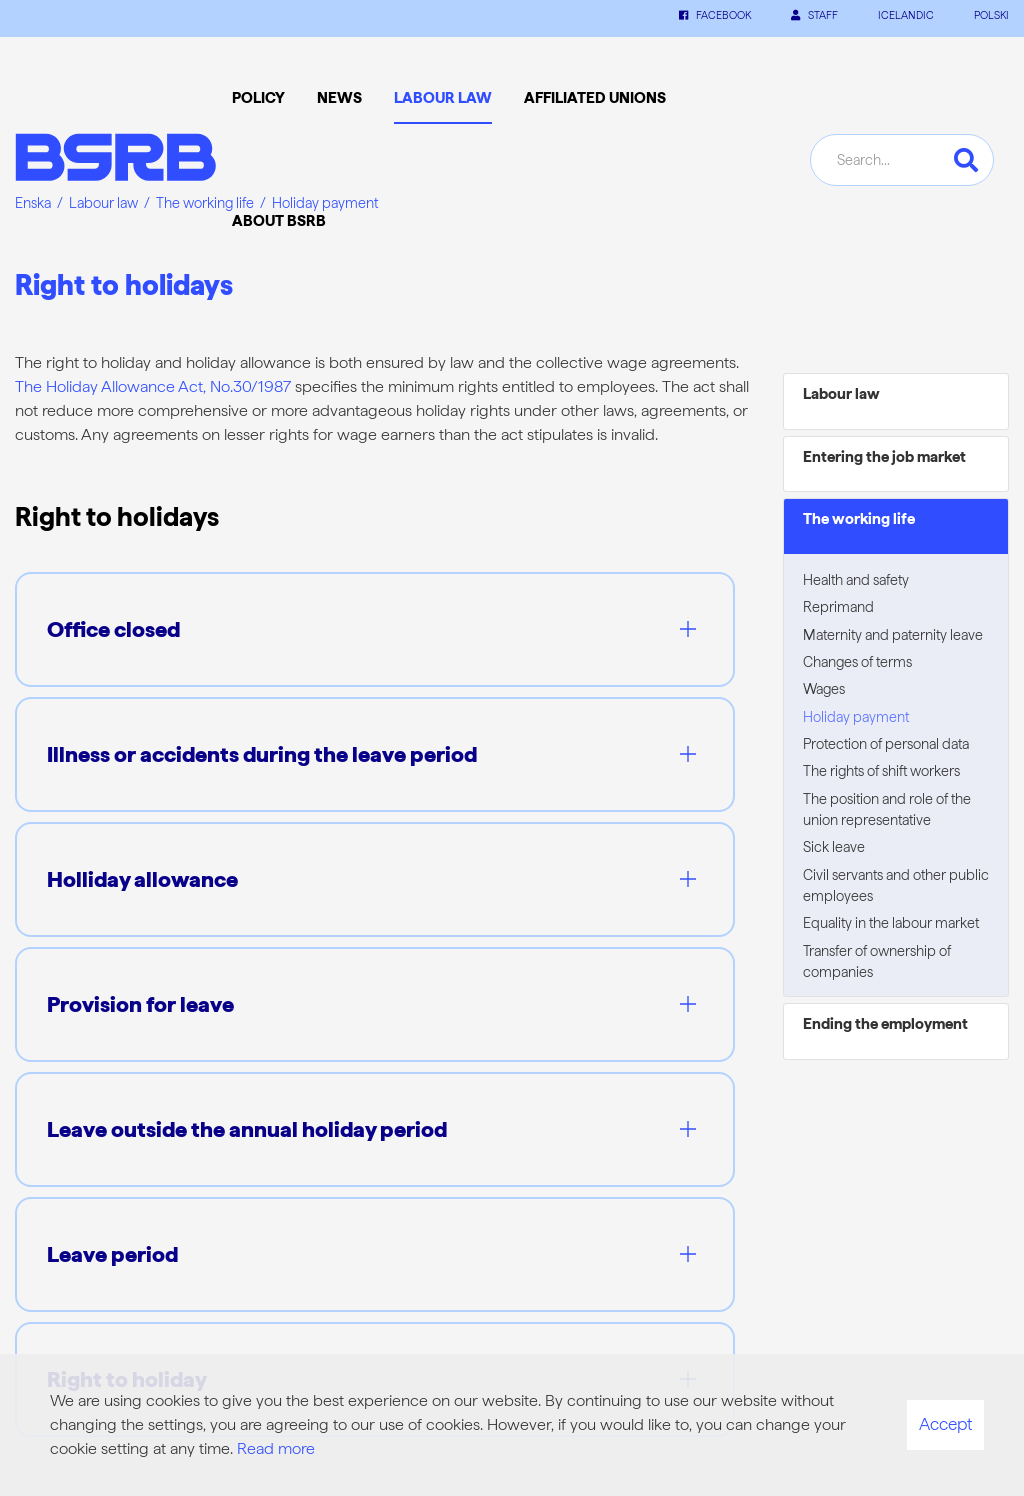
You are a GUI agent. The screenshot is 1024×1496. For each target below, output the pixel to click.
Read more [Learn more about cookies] (276, 1448)
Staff (814, 15)
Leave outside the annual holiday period (247, 1129)
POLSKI (991, 15)
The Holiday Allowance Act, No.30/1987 (153, 386)
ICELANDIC (906, 15)
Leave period (112, 1254)
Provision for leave (140, 1004)
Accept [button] (945, 1424)
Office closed (113, 629)
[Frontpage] (115, 160)
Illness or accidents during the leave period (262, 754)
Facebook (715, 15)
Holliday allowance (142, 879)
